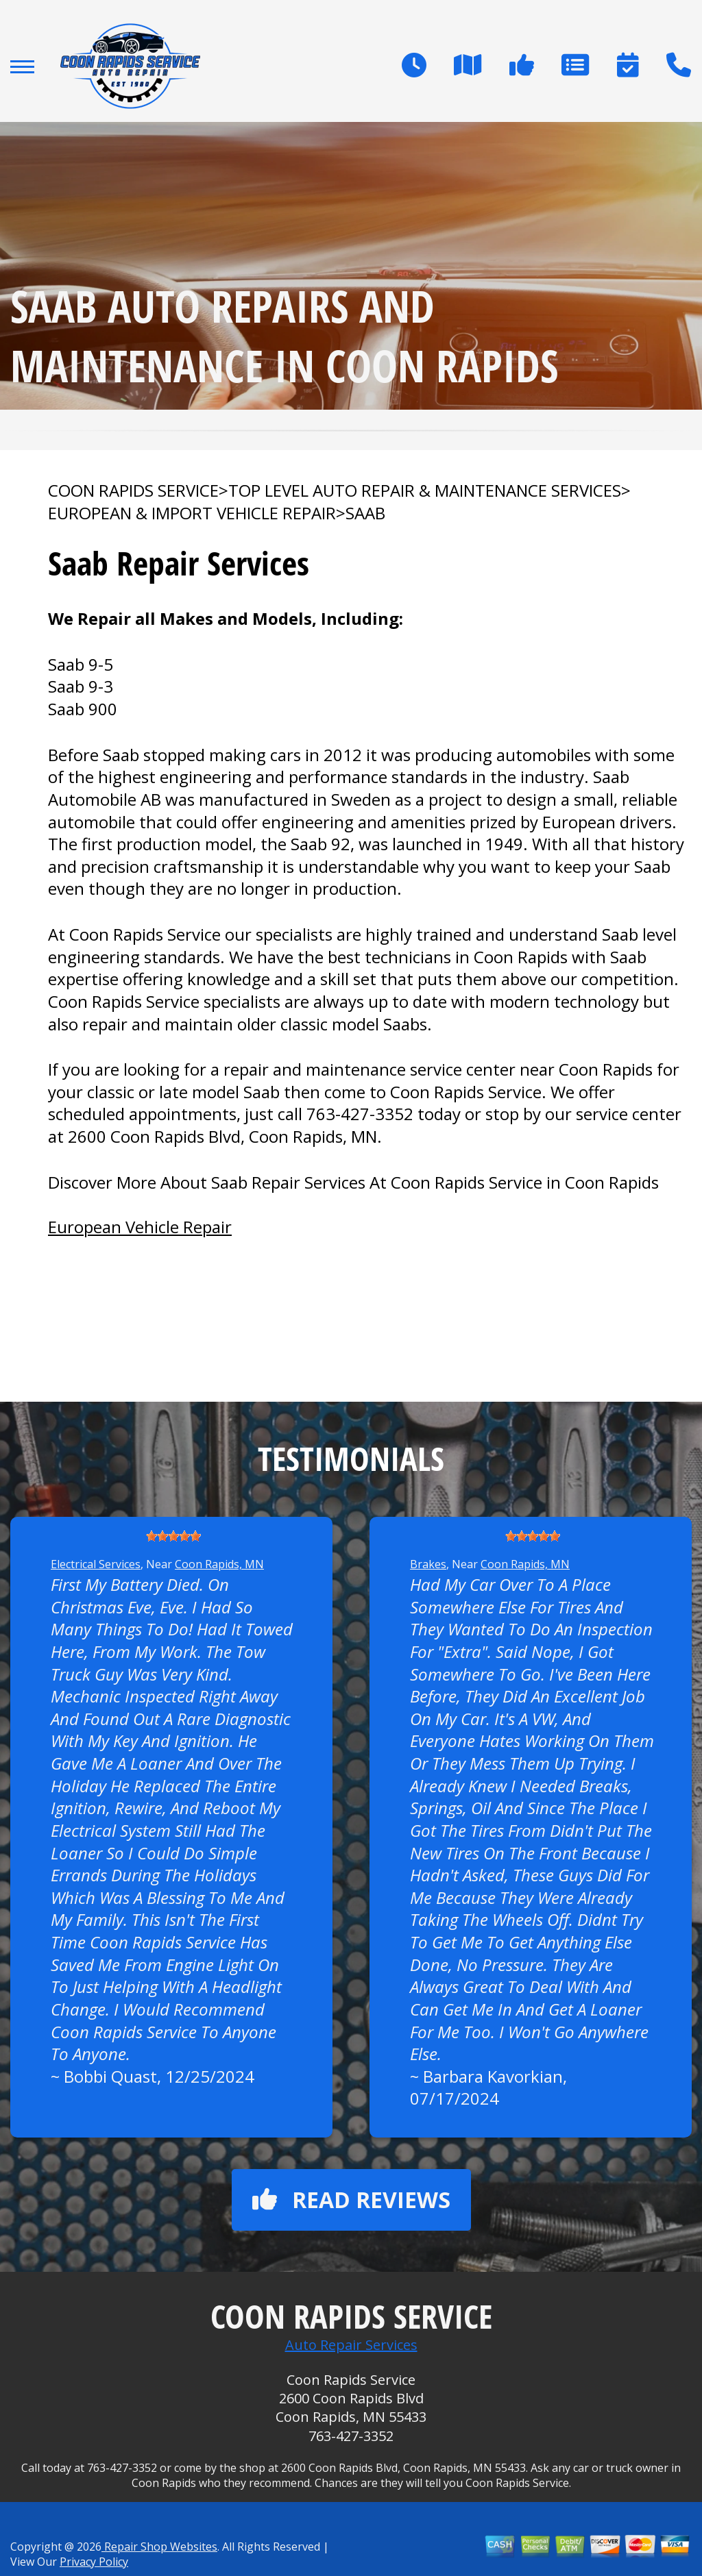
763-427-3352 (359, 1113)
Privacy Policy (94, 2561)
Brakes (428, 1564)
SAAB (365, 513)
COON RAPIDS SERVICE (133, 490)
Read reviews (351, 2199)
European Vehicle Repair (140, 1226)
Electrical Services (96, 1564)
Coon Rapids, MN (219, 1564)
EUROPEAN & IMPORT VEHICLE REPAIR (192, 513)
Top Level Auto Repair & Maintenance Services (424, 490)
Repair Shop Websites (159, 2546)
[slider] (173, 1536)
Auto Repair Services (351, 2345)
